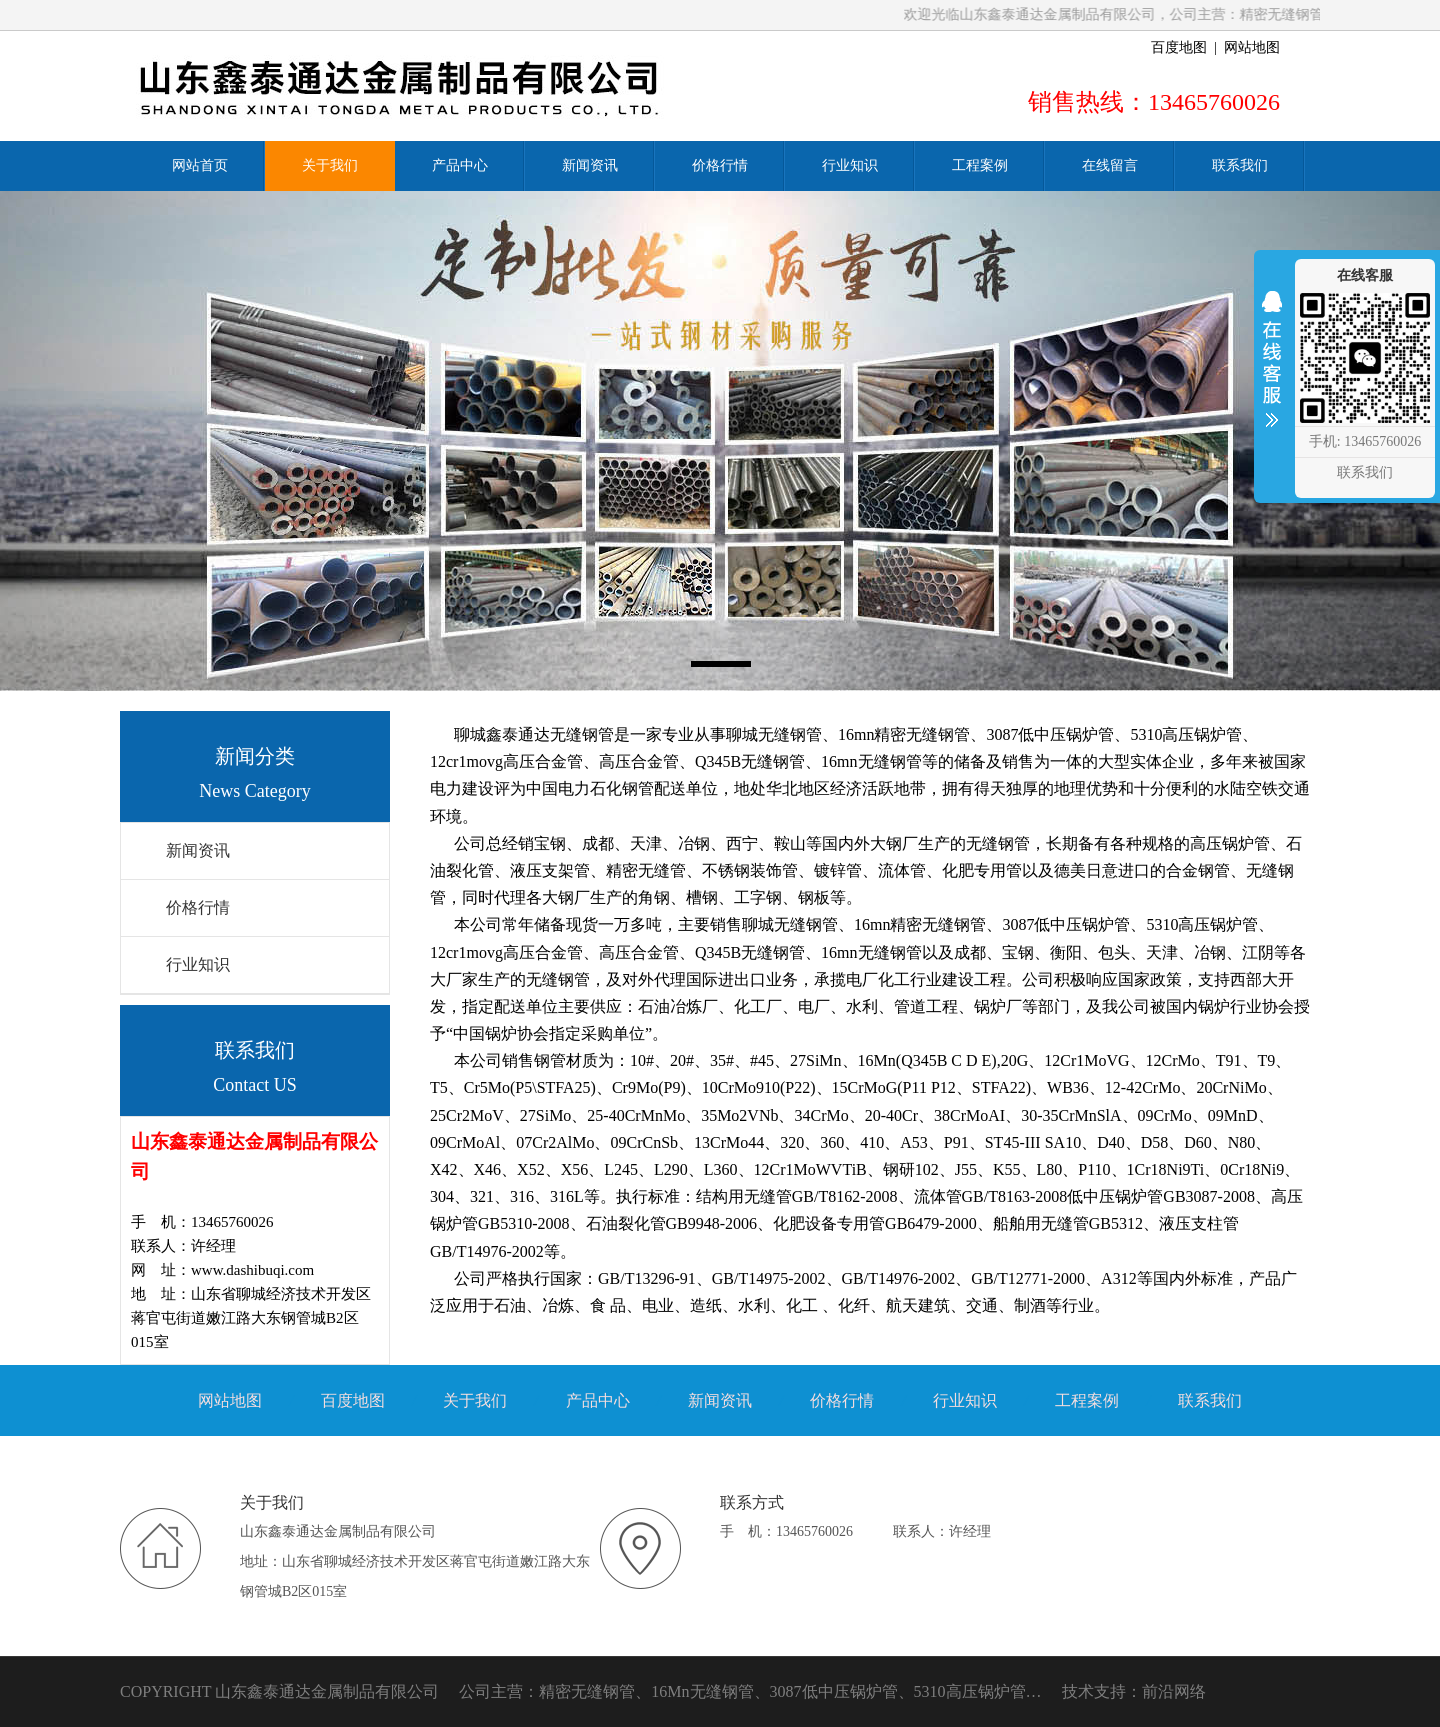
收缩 (1272, 372)
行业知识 (198, 964)
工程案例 (1087, 1400)
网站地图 (1252, 47)
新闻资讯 (198, 850)
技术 (1078, 1691)
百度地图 (1179, 47)
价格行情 (198, 907)
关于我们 (475, 1400)
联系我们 (1210, 1400)
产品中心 (598, 1400)
